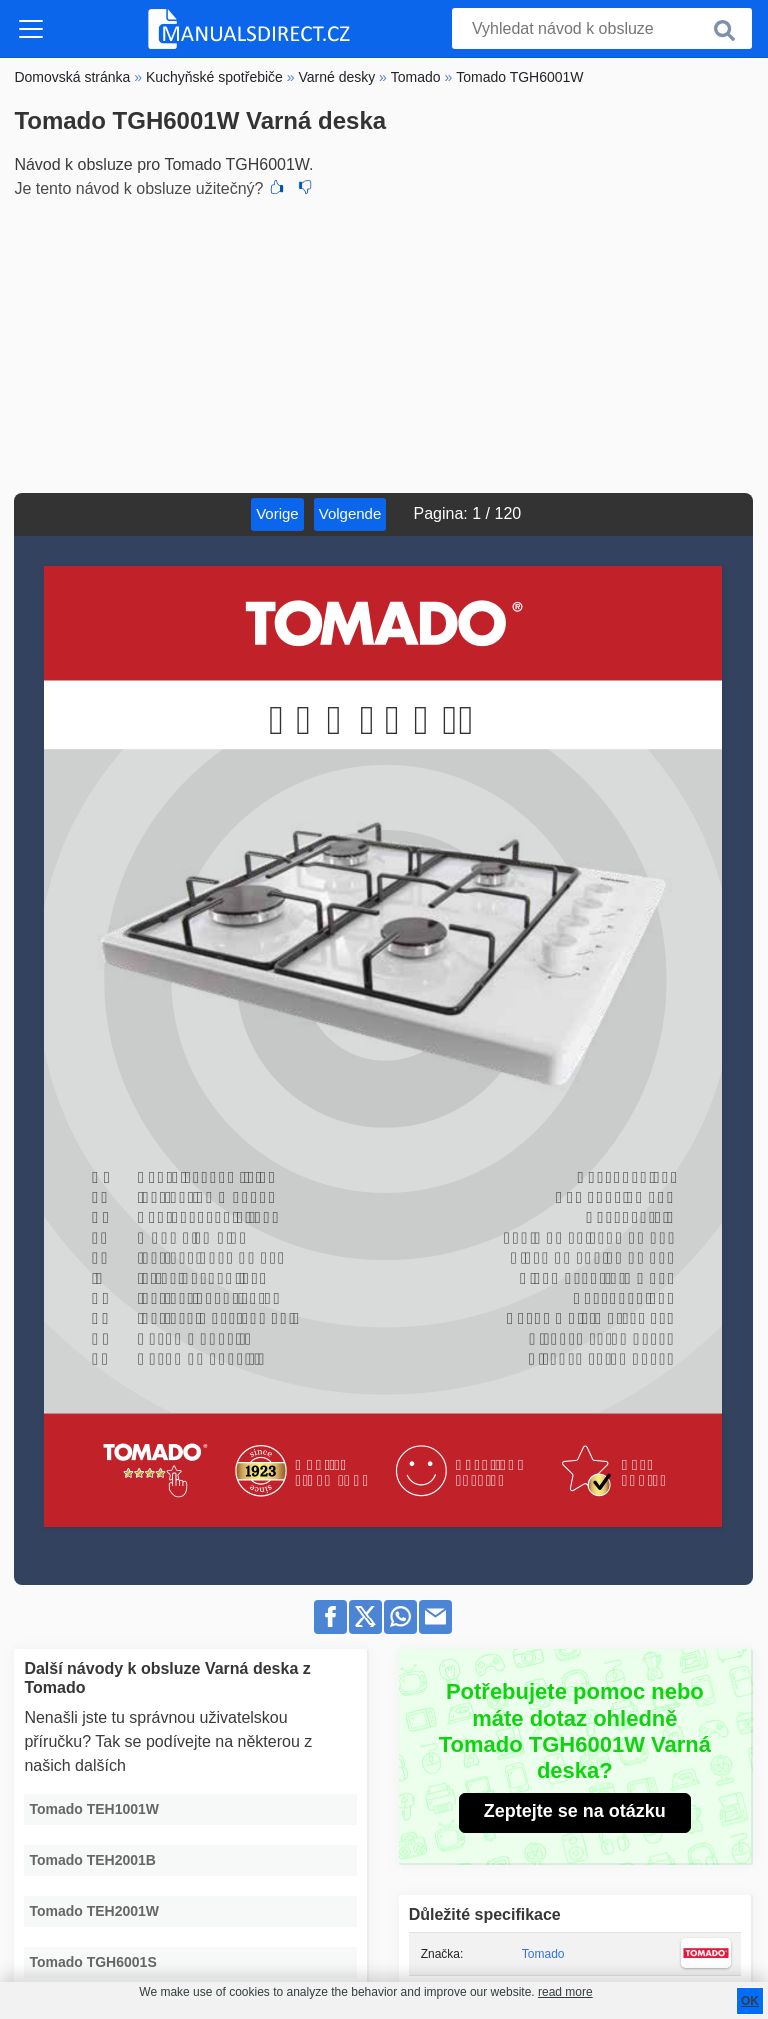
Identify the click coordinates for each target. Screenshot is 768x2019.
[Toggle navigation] (31, 29)
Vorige (277, 513)
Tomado (543, 1954)
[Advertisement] (383, 343)
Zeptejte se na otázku (575, 1811)
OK (750, 2001)
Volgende (350, 513)
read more (565, 1992)
